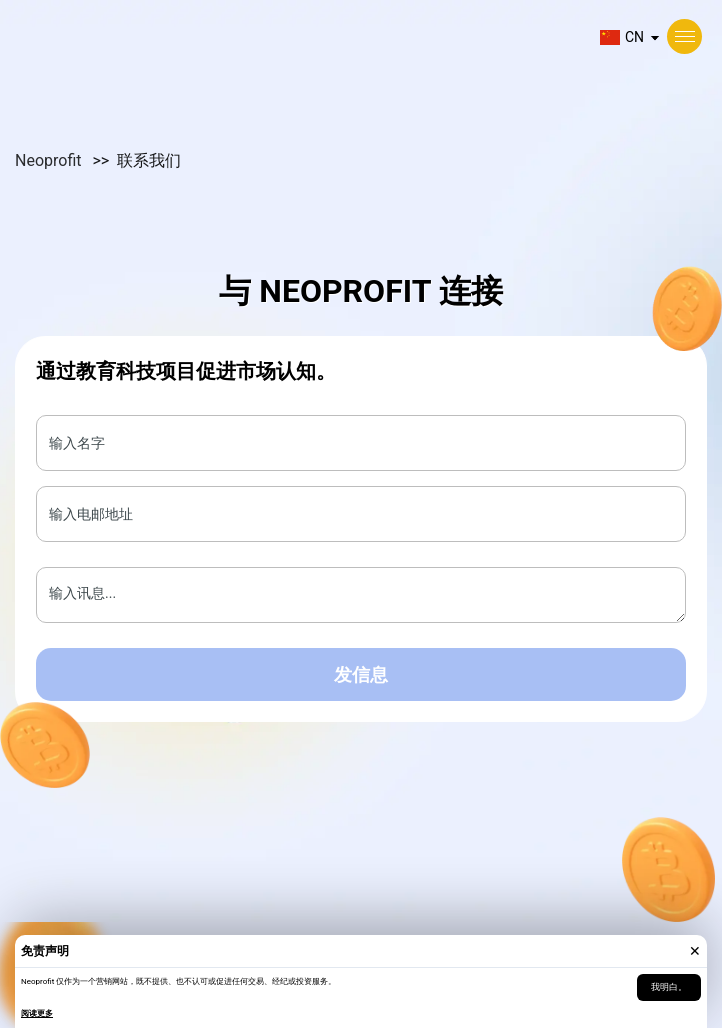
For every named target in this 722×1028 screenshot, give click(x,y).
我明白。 (669, 987)
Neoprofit (50, 160)
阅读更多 (37, 1013)
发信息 (361, 674)
